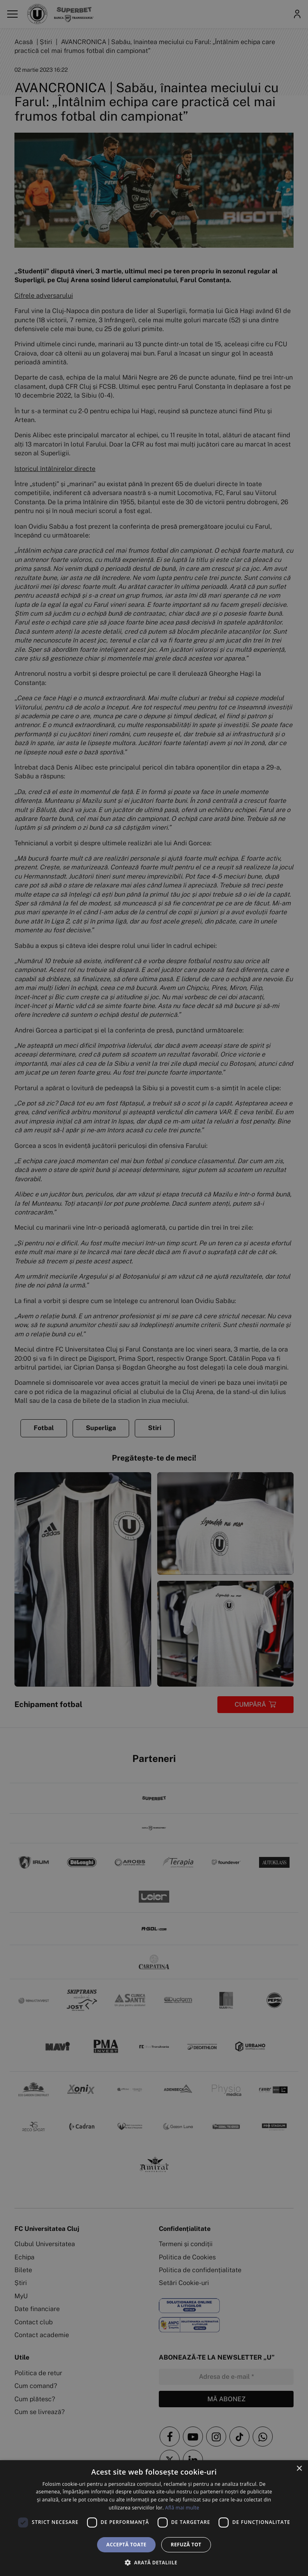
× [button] (299, 2469)
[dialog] (154, 2518)
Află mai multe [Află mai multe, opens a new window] (182, 2507)
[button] (154, 2562)
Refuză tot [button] (186, 2544)
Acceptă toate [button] (126, 2544)
